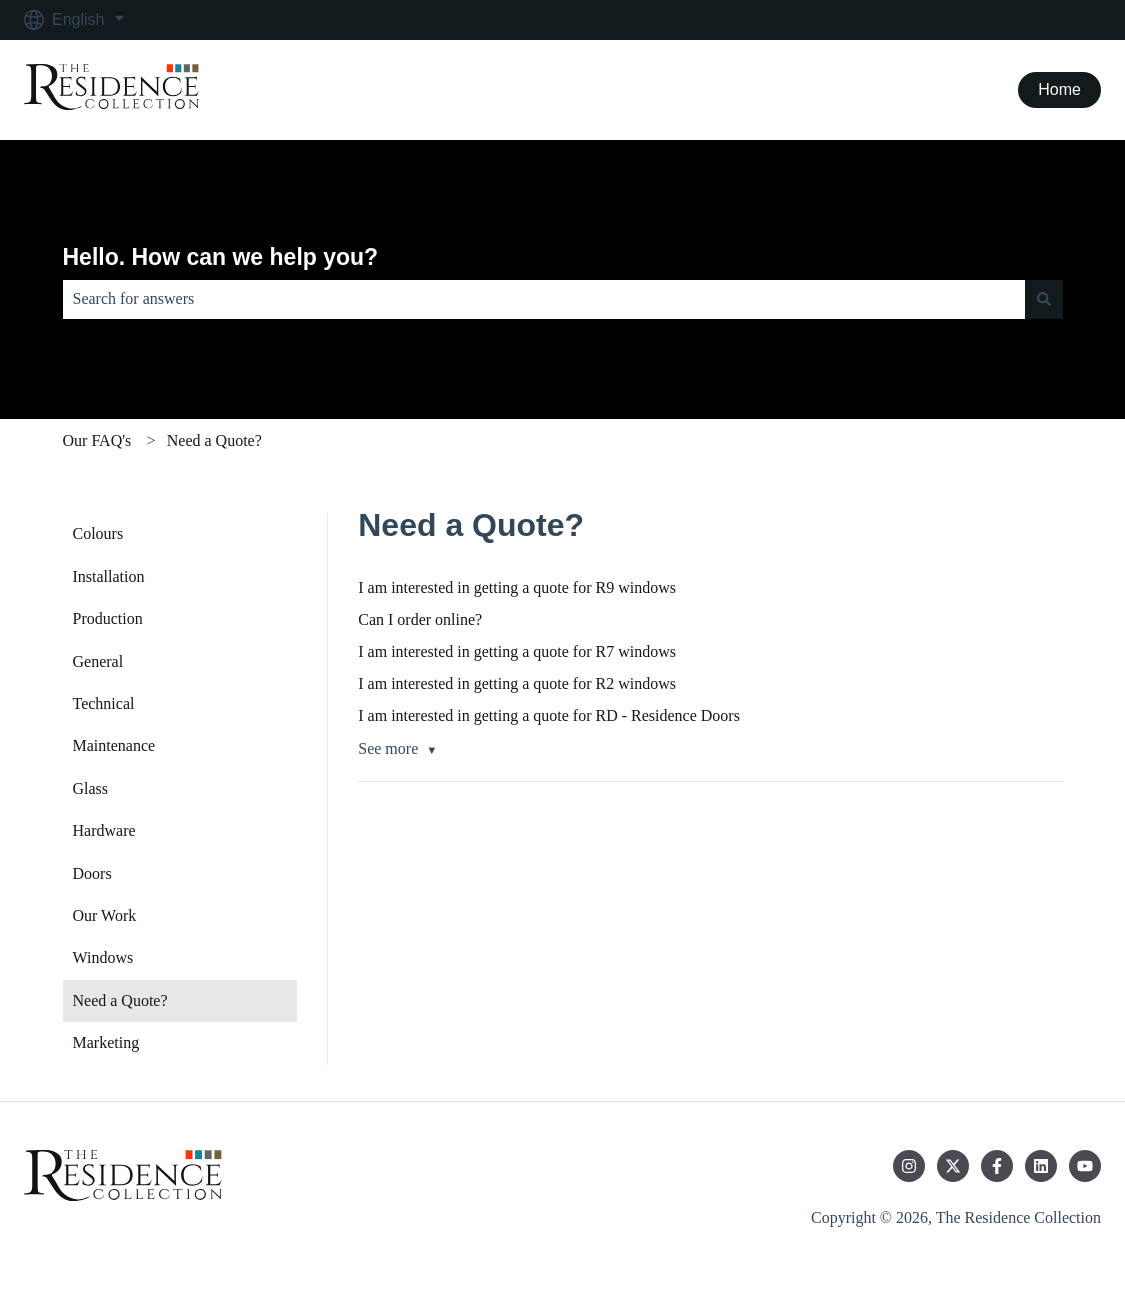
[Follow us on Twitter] (953, 1166)
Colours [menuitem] (98, 533)
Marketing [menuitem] (106, 1042)
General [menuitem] (98, 661)
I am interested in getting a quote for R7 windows (517, 651)
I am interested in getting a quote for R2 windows (517, 683)
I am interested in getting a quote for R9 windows (517, 587)
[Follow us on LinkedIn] (1041, 1166)
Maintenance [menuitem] (114, 745)
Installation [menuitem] (109, 576)
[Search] (1044, 299)
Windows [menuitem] (103, 957)
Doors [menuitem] (92, 873)
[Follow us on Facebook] (997, 1166)
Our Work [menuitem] (105, 915)
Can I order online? (420, 619)
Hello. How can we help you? (221, 257)
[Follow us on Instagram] (909, 1166)
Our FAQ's (97, 440)
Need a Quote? (214, 440)
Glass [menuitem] (91, 788)
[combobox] (544, 299)
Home (1059, 89)
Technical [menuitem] (104, 703)
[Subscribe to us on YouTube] (1085, 1166)
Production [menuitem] (108, 618)
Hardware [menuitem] (104, 830)
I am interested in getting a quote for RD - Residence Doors (549, 715)
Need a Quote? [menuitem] (120, 1000)
